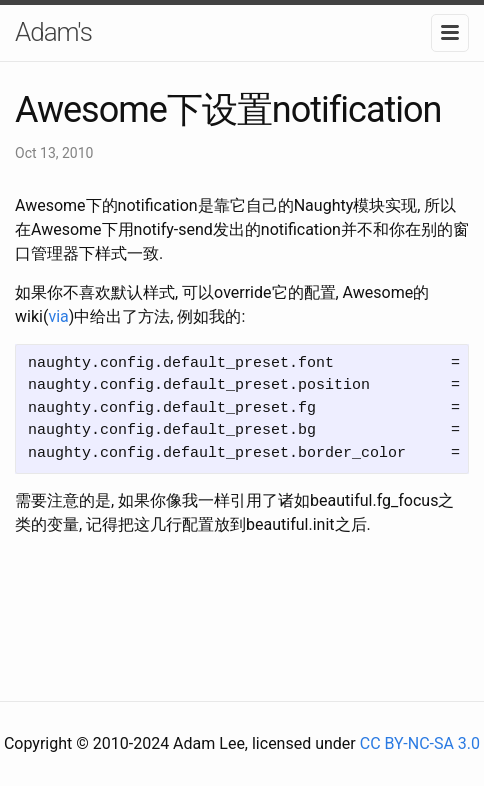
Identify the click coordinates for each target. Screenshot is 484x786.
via (58, 316)
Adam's (53, 32)
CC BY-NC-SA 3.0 (420, 743)
